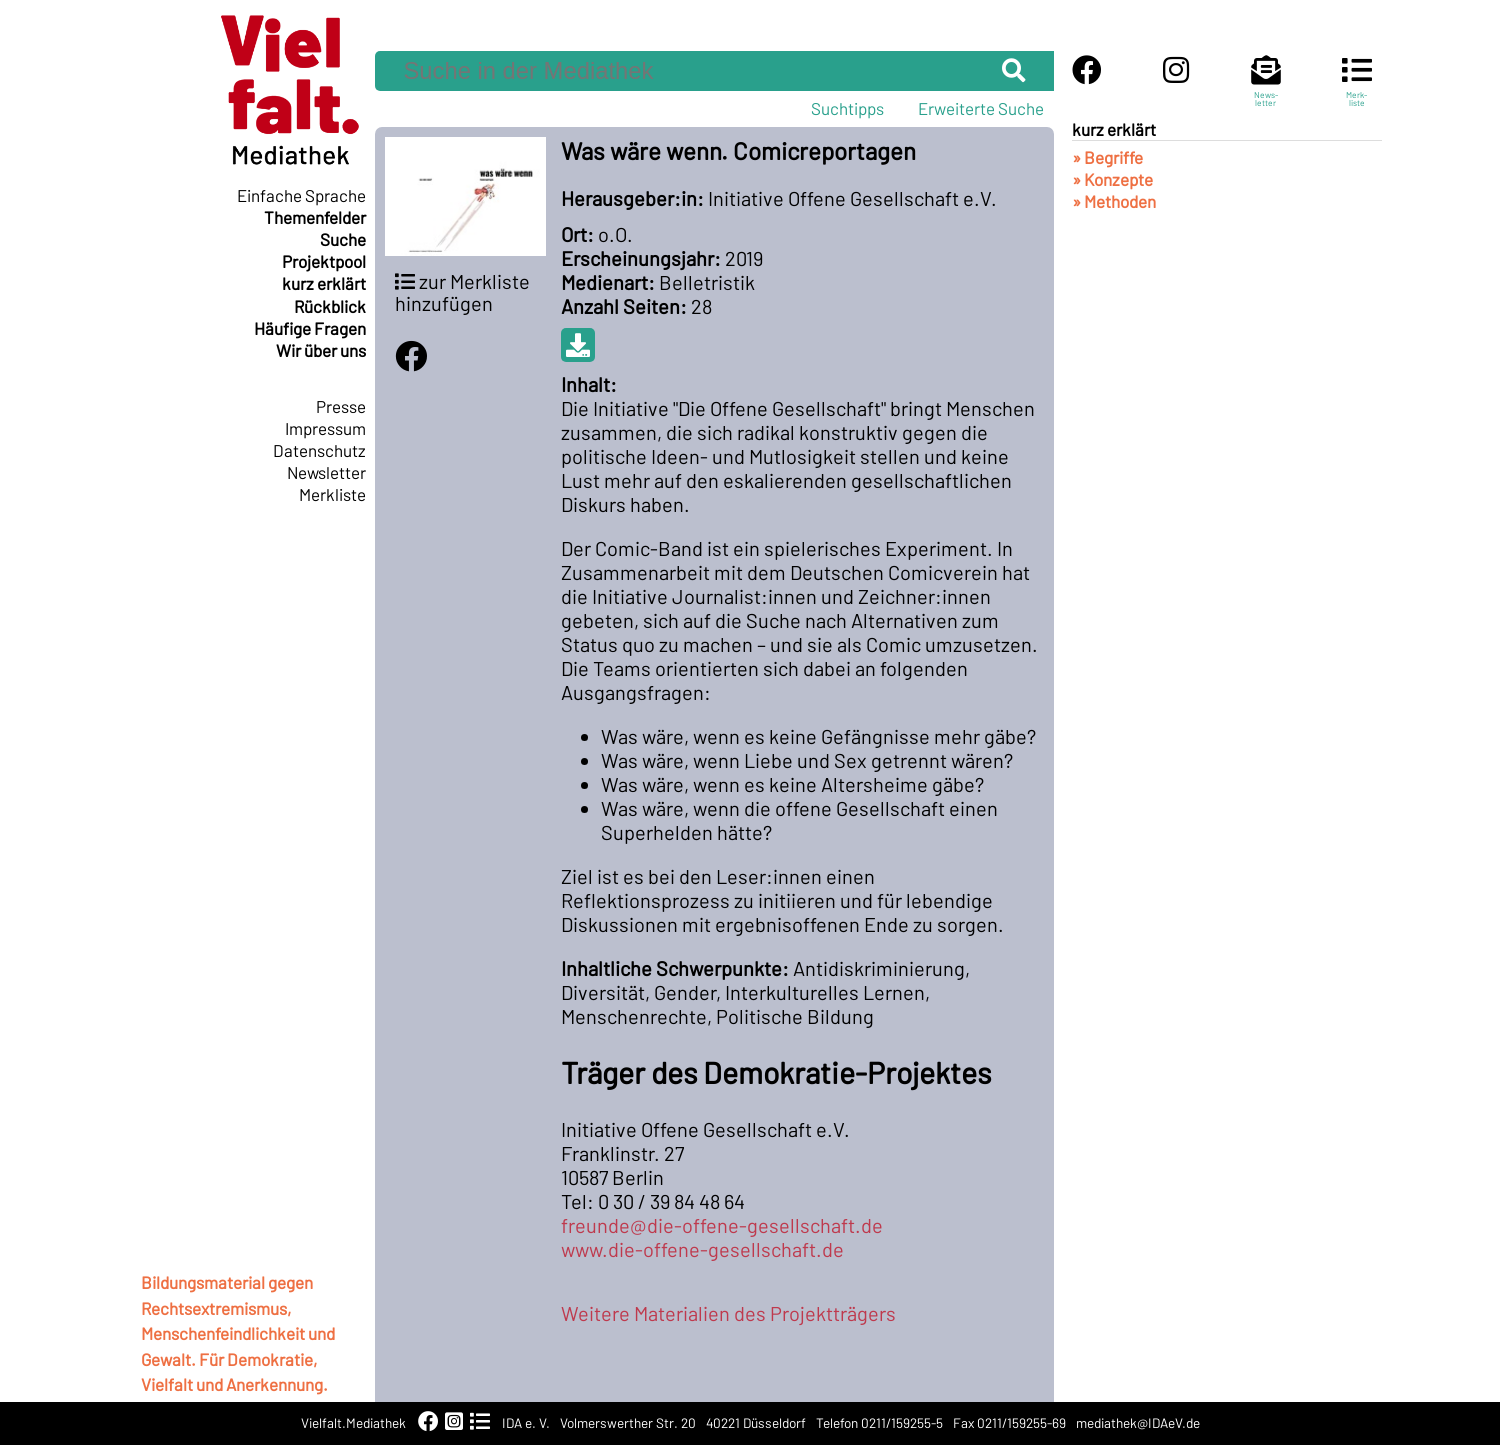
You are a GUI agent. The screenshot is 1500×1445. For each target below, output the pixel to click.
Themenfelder (315, 217)
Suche (343, 239)
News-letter (1266, 90)
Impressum (325, 428)
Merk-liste (1357, 90)
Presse (341, 406)
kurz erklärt (324, 283)
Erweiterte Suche (981, 108)
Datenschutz (319, 450)
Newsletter (326, 472)
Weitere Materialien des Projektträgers (728, 1313)
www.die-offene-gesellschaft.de (702, 1249)
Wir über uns (321, 350)
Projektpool (324, 261)
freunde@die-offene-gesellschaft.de (722, 1225)
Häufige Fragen (310, 328)
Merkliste (332, 494)
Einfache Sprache (301, 195)
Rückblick (330, 306)
